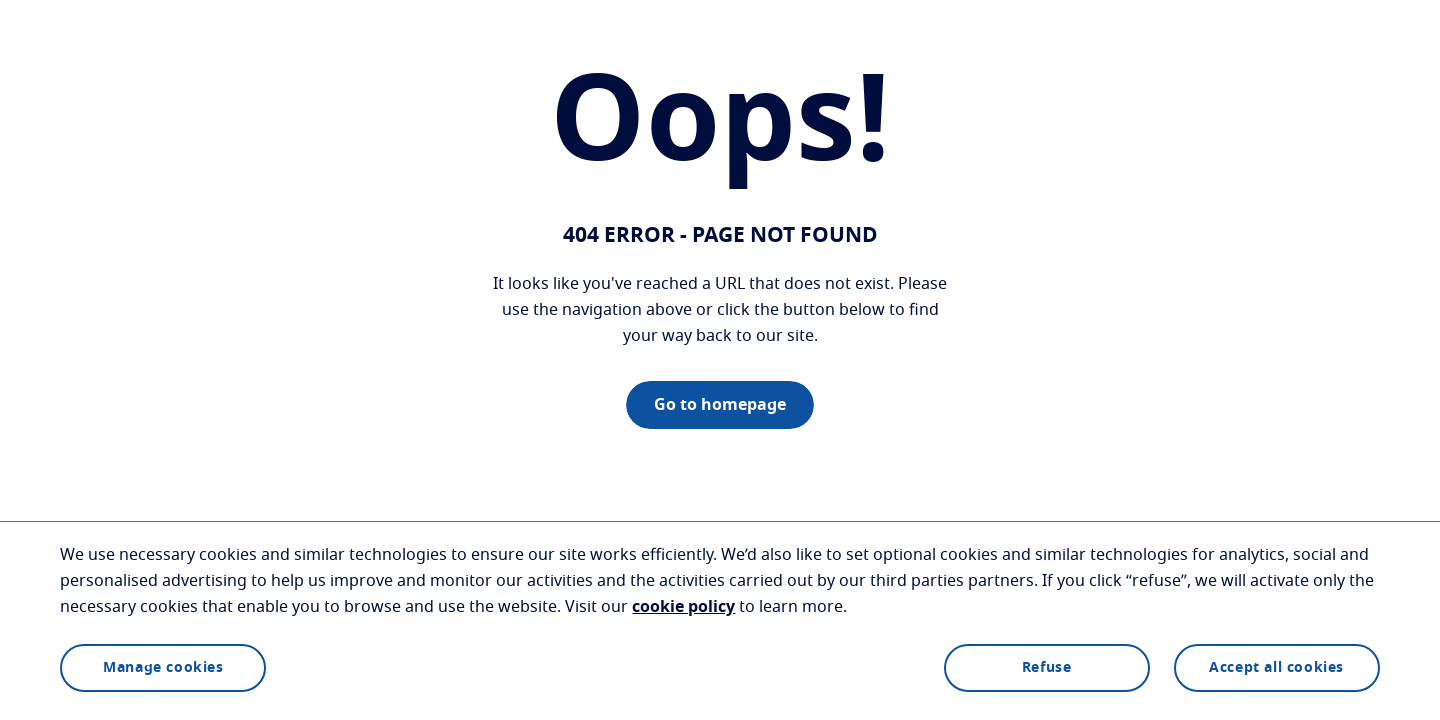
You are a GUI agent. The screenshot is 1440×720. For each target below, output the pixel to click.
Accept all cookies (1276, 668)
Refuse (1047, 668)
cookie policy (683, 607)
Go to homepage (720, 405)
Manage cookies (163, 668)
